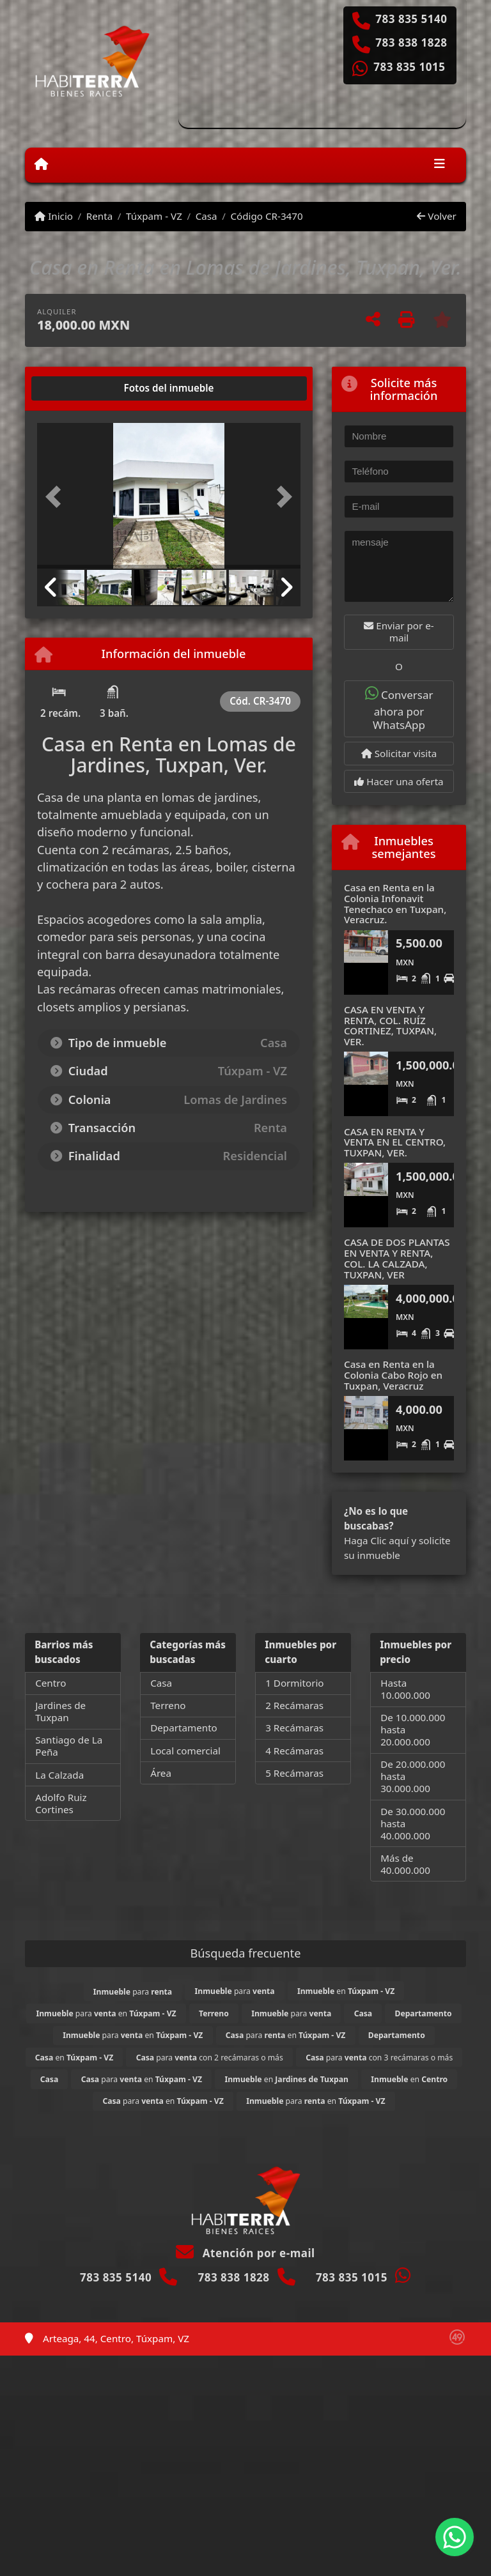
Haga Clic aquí (376, 1540)
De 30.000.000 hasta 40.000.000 (412, 1823)
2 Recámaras (294, 1705)
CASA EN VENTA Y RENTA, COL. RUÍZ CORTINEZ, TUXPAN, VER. (390, 1025)
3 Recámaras (294, 1727)
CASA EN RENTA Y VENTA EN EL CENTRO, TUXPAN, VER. (395, 1142)
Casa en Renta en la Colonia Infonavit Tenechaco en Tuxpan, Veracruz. (395, 903)
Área (160, 1773)
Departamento (183, 1727)
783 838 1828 (411, 43)
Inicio (54, 216)
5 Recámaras (294, 1773)
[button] (57, 497)
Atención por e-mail (245, 2253)
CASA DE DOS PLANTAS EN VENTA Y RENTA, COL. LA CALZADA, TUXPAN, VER (397, 1258)
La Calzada (59, 1774)
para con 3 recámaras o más (379, 2057)
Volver (436, 216)
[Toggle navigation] (439, 165)
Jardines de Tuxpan (60, 1711)
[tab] (86, 388)
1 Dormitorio (294, 1682)
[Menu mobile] (41, 164)
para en (106, 2013)
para (132, 1991)
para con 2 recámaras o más (209, 2057)
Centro (50, 1682)
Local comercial (185, 1750)
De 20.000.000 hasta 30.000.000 (412, 1776)
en (345, 1991)
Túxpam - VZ (154, 216)
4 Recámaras (294, 1750)
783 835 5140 (411, 19)
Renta (99, 216)
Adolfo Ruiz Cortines (60, 1803)
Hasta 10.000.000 (405, 1688)
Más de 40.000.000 (405, 1863)
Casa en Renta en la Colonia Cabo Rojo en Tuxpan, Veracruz (393, 1375)
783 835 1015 (409, 67)
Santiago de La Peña (68, 1745)
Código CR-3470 (266, 216)
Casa (206, 216)
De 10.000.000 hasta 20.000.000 (412, 1729)
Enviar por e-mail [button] (398, 631)
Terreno (167, 1705)
